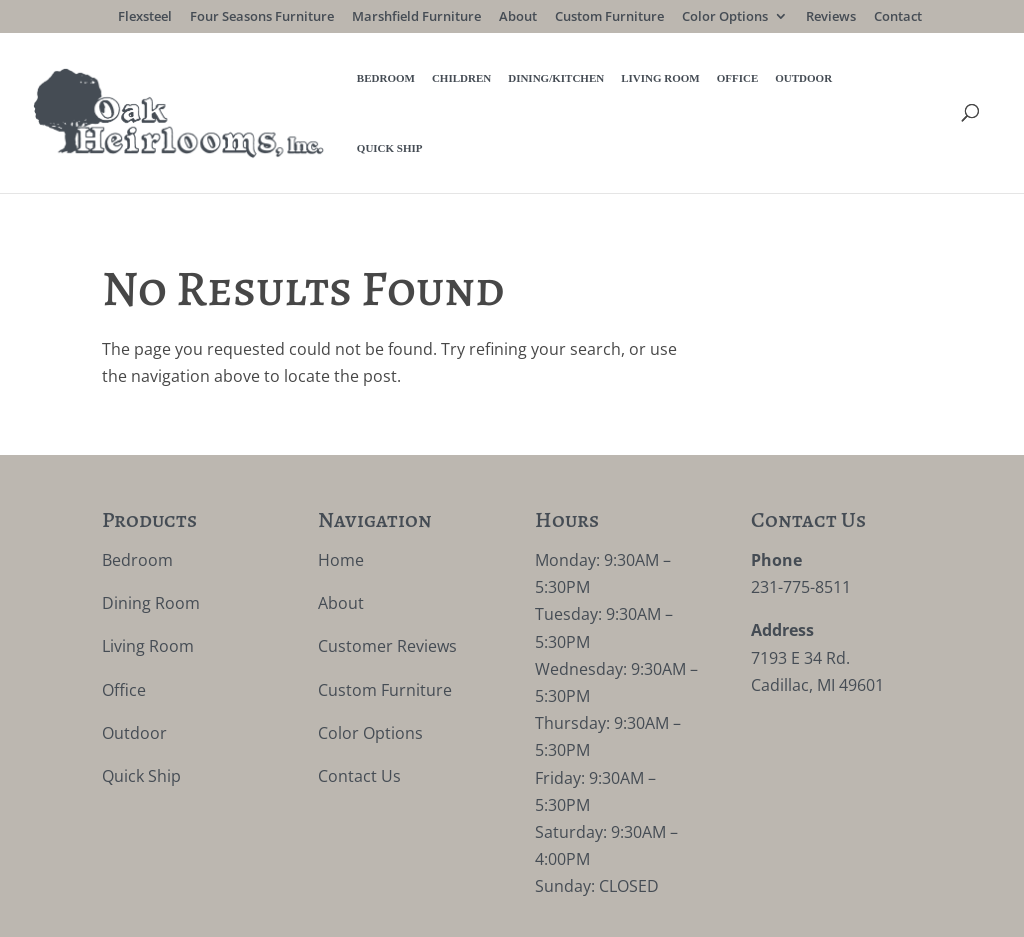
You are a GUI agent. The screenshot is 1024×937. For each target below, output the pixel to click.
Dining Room (151, 537)
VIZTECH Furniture (569, 908)
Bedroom (305, 80)
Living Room (579, 80)
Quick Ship (801, 80)
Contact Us (359, 710)
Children (380, 80)
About (518, 17)
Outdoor (722, 80)
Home (341, 494)
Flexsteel (145, 17)
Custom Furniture (609, 17)
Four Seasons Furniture (262, 17)
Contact (898, 17)
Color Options (725, 17)
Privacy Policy (317, 908)
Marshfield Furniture (416, 17)
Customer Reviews (387, 580)
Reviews (831, 17)
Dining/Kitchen (475, 80)
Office (657, 80)
